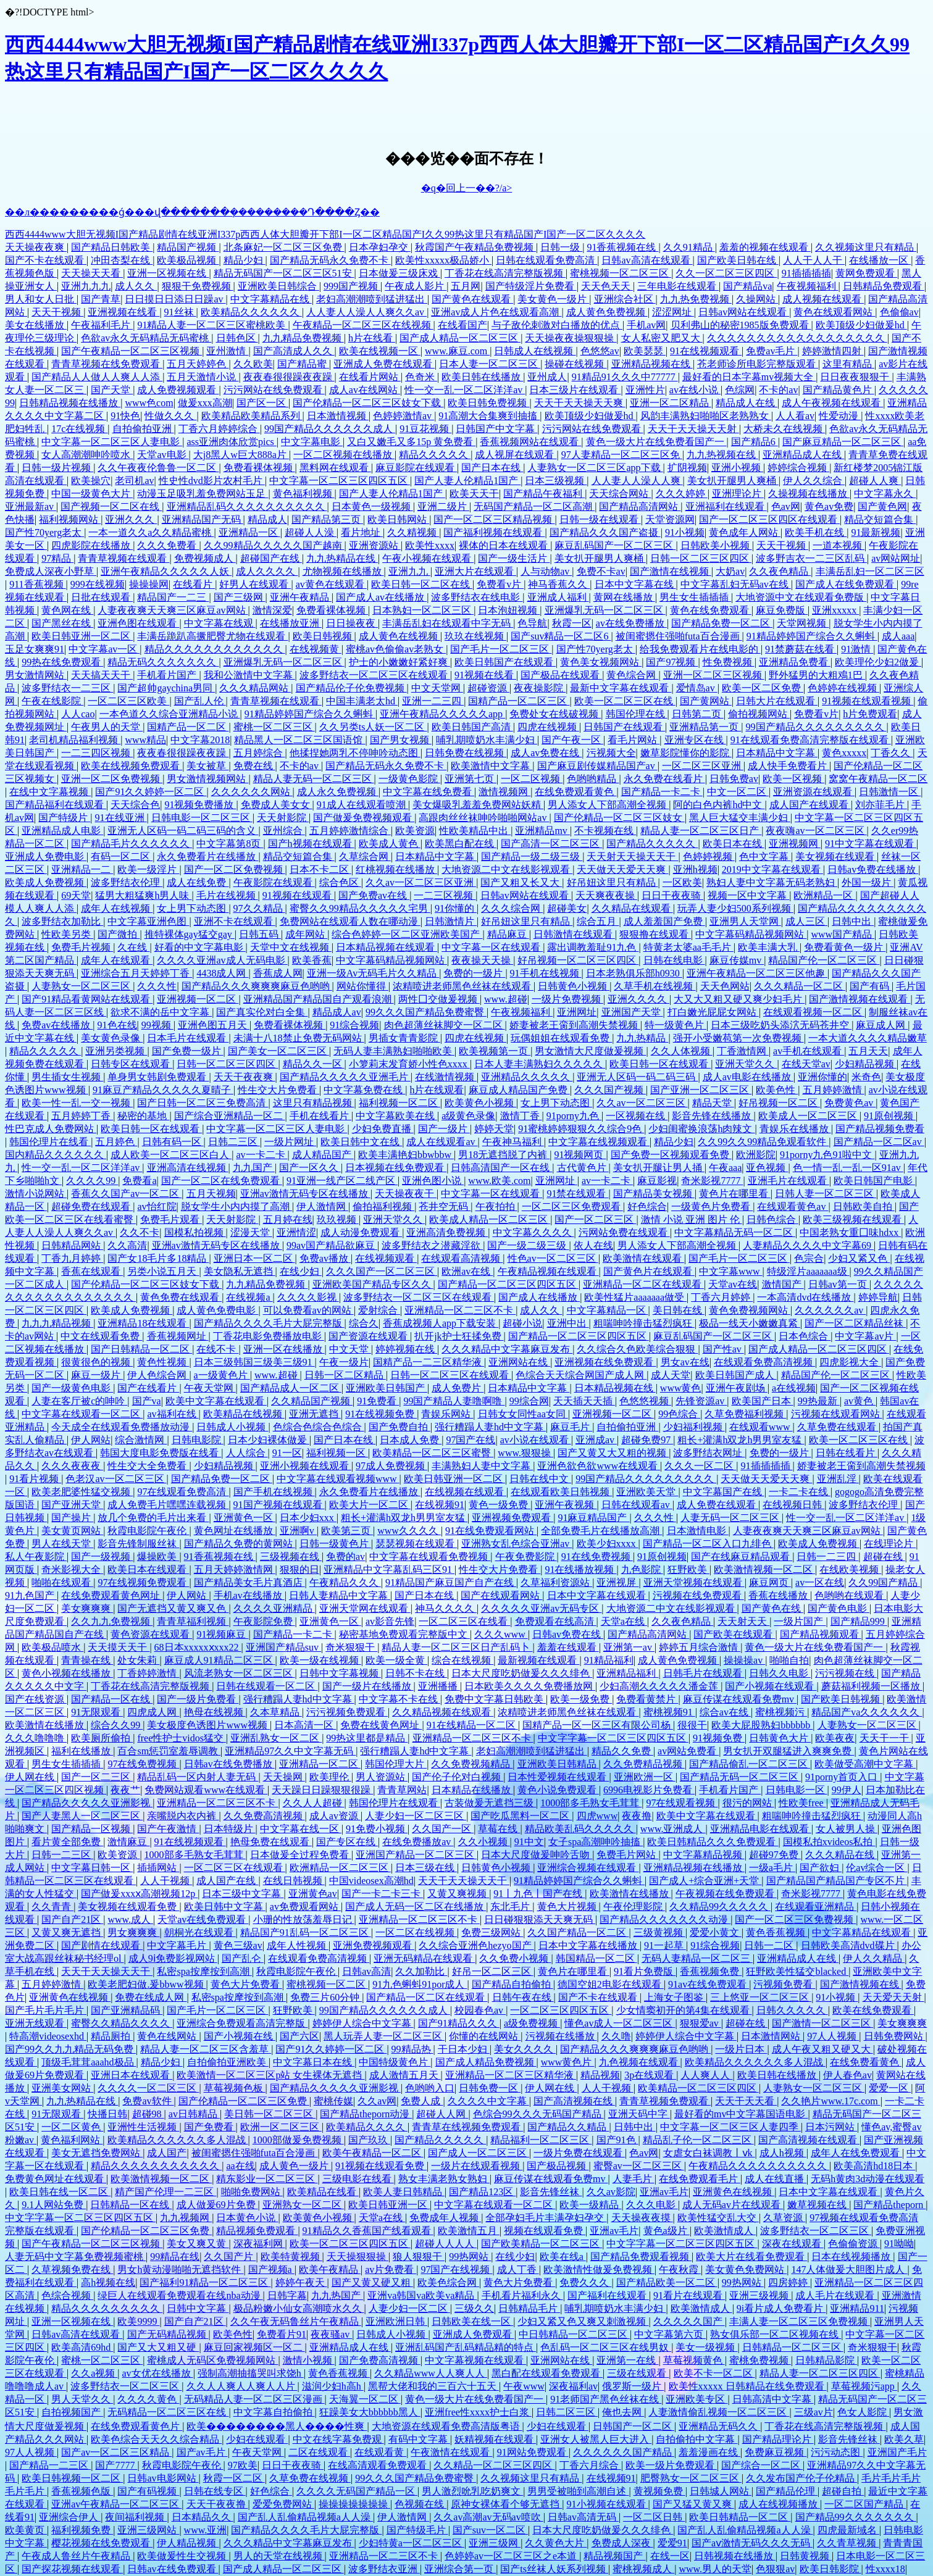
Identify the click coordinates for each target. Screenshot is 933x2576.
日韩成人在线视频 (534, 351)
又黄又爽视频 (458, 1893)
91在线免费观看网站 (491, 1530)
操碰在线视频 (575, 364)
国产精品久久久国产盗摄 (605, 532)
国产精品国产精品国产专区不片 (836, 1880)
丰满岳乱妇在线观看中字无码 (447, 623)
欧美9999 (138, 2321)
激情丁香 (521, 1116)
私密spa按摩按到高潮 (204, 1971)
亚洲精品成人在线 (803, 454)
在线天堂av (806, 1064)
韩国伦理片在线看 (50, 1141)
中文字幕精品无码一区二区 (734, 1232)
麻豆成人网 (882, 1025)
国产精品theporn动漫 (366, 2114)
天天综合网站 (620, 493)
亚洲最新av (30, 506)
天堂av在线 (732, 1284)
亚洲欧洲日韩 (396, 2321)
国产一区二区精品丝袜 (855, 1323)
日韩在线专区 (215, 2491)
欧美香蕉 (312, 960)
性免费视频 (729, 662)
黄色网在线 (67, 610)
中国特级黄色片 (394, 2062)
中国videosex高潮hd (371, 1880)
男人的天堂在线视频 (279, 2556)
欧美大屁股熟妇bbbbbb (762, 1725)
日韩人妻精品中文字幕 (339, 1595)
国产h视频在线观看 (311, 843)
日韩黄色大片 (780, 1738)
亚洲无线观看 (36, 2023)
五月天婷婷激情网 (234, 1569)
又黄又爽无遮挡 (67, 1932)
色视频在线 (420, 2504)
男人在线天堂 (62, 1543)
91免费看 (378, 1401)
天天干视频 (57, 312)
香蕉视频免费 (711, 1971)
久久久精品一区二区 (799, 986)
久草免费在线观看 (838, 1427)
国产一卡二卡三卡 (382, 1893)
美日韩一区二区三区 (270, 2114)
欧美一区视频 (793, 778)
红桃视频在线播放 (396, 869)
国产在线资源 (36, 1699)
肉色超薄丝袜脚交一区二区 (444, 1025)
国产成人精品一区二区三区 (460, 338)
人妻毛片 (634, 2179)
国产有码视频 (148, 2491)
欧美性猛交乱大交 (718, 2217)
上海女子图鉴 (675, 1997)
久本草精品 (276, 1712)
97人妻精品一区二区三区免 (621, 454)
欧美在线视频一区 (379, 351)
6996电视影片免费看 (649, 1790)
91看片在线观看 (689, 2295)
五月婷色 (116, 1141)
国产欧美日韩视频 (841, 1699)
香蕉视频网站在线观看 (530, 441)
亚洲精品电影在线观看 (760, 1829)
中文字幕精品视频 (704, 1854)
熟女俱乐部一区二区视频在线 (775, 2334)
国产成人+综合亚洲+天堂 (705, 1880)
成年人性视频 (297, 1945)
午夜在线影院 (52, 701)
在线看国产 (462, 325)
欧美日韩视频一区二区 (72, 2478)
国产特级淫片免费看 (531, 286)
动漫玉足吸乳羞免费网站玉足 (202, 493)
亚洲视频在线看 (123, 312)
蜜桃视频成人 (643, 2569)
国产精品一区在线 (112, 1699)
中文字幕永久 (885, 493)
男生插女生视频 (67, 1077)
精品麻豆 (508, 934)
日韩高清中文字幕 (773, 2399)
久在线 (133, 947)
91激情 (857, 649)
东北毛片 (511, 1906)
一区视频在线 (636, 1116)
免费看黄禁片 (647, 1699)
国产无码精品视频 (168, 2334)
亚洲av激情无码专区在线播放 (305, 1193)
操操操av (744, 1660)
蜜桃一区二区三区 (274, 727)
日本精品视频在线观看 (386, 947)
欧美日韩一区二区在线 (421, 584)
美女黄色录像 (112, 1038)
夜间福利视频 (136, 2517)
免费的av (345, 1556)
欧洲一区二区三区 (281, 2127)
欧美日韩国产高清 (472, 727)
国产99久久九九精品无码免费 (70, 2049)
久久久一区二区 (700, 1466)
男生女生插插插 (695, 597)
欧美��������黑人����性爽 (276, 2426)
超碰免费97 (647, 1440)
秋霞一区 (572, 623)
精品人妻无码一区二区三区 (313, 778)
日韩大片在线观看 (777, 701)
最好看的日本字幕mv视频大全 (749, 377)
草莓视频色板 (235, 2088)
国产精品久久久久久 (652, 843)
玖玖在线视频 (475, 636)
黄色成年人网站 (744, 532)
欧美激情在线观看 (643, 1258)
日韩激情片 (451, 921)
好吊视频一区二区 (779, 1103)
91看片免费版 (645, 1971)
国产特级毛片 (417, 2530)
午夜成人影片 (415, 286)
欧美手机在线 (816, 532)
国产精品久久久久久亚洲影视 (87, 1803)
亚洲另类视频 (116, 1051)
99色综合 (679, 1414)
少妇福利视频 (694, 1427)
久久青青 (52, 1906)
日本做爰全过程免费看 (300, 1854)
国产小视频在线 (239, 2036)
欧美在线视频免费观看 (131, 766)
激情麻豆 (128, 1841)
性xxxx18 (885, 2569)
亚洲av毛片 (664, 2191)
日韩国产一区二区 (633, 2426)
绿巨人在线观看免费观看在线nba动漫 (180, 2295)
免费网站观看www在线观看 (205, 1790)
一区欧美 (682, 882)
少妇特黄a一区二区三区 (411, 2543)
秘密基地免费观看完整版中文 (404, 1634)
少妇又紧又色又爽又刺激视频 (582, 2321)
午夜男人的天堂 (107, 727)
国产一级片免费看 (197, 1699)
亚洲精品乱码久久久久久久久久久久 (247, 506)
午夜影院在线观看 (274, 882)
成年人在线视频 (117, 908)
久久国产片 (230, 2256)
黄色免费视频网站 (749, 1310)
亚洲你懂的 (822, 1077)
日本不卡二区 (320, 869)
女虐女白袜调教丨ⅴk (709, 2153)
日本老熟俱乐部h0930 (634, 973)
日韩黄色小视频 (573, 986)
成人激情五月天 (405, 2075)
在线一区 (670, 2556)
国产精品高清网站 (639, 506)
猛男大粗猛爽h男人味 (143, 895)
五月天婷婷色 (197, 364)
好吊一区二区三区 (492, 1971)
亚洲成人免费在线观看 (384, 364)
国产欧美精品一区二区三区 (541, 2243)
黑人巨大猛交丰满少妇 (739, 817)
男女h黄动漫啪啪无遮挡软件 (180, 2269)
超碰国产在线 (271, 558)
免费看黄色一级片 (844, 947)
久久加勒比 (421, 1971)
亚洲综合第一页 (460, 2569)
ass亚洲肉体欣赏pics (231, 441)
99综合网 (529, 1401)
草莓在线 (499, 1829)
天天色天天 (607, 286)
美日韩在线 (679, 1310)
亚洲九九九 (86, 286)
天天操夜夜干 (406, 1193)
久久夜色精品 (780, 571)
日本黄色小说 (247, 2217)
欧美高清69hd (82, 2347)
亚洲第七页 (470, 778)
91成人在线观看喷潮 (362, 804)
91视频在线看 (485, 675)
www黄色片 (568, 2062)
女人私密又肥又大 (662, 338)
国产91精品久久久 (459, 2023)
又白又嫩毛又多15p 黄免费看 (411, 441)
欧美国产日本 (762, 1401)
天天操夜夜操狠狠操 (570, 338)
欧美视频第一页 (494, 1051)
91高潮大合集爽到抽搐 (489, 416)
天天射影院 (283, 817)
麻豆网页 (770, 1582)
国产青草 (100, 299)
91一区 (287, 1453)
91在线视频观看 (706, 351)
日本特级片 (230, 1829)
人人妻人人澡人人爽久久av (366, 312)
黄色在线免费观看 (710, 610)
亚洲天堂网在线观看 (365, 1608)
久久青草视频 (848, 2543)
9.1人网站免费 (54, 2204)
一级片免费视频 (567, 999)
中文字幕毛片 (178, 1945)
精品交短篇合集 (880, 519)
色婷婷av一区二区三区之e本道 (512, 2556)
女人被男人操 (846, 1829)
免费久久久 (585, 2282)
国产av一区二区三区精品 (116, 2452)
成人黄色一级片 (295, 2166)
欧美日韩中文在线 (361, 1141)
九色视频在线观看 (639, 2062)
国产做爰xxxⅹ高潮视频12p (139, 1893)
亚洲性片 (645, 390)
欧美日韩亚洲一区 (389, 2204)
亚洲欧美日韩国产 (386, 1388)
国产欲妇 (821, 1867)
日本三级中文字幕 (242, 1893)
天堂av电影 (162, 454)
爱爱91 (672, 2543)
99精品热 (412, 2049)
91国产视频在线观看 (279, 1504)
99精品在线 (174, 2256)
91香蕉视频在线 (622, 247)
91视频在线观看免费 (381, 2166)
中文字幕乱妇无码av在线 (735, 584)
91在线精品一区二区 (472, 1725)
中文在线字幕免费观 (338, 2439)
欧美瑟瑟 (645, 351)
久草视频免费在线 (72, 2269)
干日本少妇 (464, 2049)
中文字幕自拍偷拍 (274, 2412)
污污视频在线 (846, 1673)
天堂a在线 (624, 1621)
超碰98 (148, 2114)
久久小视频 (484, 1841)
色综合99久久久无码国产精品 (538, 2114)
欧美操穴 (91, 480)
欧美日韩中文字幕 (225, 1906)
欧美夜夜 (835, 1738)
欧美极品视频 (188, 260)
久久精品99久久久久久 (720, 1906)
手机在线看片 (320, 1116)
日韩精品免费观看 (883, 286)
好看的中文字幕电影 (200, 947)
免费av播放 (325, 1258)
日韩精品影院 (826, 2360)
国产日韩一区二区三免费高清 (202, 1103)
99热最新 (819, 1401)
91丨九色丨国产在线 (539, 1893)
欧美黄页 (26, 2530)
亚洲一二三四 (433, 701)
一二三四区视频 (97, 753)
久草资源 (784, 2217)
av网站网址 (895, 558)
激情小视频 (309, 2360)
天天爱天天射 (893, 1997)
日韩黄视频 (806, 2556)
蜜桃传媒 (333, 2101)
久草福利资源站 (556, 1582)
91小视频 (685, 532)
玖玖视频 (338, 1219)
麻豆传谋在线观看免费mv (740, 1699)
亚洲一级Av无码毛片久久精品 (373, 973)
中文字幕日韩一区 (92, 1867)
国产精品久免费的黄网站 (239, 1543)
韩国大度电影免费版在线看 (160, 1453)
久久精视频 (413, 532)
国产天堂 (112, 390)
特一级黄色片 (675, 1025)
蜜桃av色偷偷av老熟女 (396, 649)
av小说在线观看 (535, 1440)
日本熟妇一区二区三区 (423, 610)
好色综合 (647, 1206)
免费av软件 (148, 2101)
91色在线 (117, 1025)
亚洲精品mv (542, 830)
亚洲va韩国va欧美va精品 (422, 2295)
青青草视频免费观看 (665, 2101)
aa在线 (240, 2166)
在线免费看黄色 (866, 2062)
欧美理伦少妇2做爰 (878, 662)
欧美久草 (904, 2439)
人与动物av (546, 571)
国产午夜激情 (168, 1829)
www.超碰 (505, 999)
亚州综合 (284, 830)
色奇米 (421, 377)
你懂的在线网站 (485, 2036)
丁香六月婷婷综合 (219, 428)
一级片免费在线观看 (579, 2153)
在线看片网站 (370, 377)
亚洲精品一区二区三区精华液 (510, 2075)
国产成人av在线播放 (381, 597)
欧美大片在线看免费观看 (751, 2256)
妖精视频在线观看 (495, 2439)
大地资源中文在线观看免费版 (800, 597)
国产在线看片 (148, 1388)
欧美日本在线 (733, 843)
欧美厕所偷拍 (102, 1738)
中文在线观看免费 (101, 1336)
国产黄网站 (706, 701)
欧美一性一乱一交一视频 (77, 1103)
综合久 (364, 1323)
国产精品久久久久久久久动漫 (665, 1919)
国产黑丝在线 (62, 623)
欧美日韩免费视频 (488, 403)
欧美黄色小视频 (480, 1103)
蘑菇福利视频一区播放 (872, 1686)
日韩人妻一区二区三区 (825, 1193)
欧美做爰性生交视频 (182, 2556)
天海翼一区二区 (365, 2399)
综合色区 (340, 882)
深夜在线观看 (793, 2243)
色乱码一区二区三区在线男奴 (605, 2347)
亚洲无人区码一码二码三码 (637, 1077)
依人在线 (593, 1245)
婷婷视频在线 (406, 1349)
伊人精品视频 (188, 2543)
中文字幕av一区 (104, 649)
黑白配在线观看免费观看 (547, 2373)
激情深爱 (272, 610)
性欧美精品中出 (475, 830)
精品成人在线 (746, 403)
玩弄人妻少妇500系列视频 (735, 908)
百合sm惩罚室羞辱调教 (168, 1751)
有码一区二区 (122, 856)
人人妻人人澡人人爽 (637, 480)
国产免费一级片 (188, 1051)
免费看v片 (500, 584)
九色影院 (642, 1569)
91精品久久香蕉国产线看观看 (368, 2230)
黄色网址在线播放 (234, 1530)
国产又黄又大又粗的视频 (613, 1453)
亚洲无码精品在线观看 (424, 1958)
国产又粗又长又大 (521, 882)
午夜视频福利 (808, 286)
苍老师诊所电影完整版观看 (757, 364)
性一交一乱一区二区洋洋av (464, 390)
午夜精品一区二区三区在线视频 (363, 325)
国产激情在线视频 (670, 571)
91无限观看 (97, 1712)
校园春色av (480, 2010)
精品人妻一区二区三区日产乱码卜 (457, 1647)
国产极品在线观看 (561, 675)
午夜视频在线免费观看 (726, 1893)
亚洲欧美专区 (696, 2399)
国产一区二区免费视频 (234, 869)
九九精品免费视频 (303, 338)
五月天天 (868, 1051)
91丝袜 (180, 312)
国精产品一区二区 (187, 727)
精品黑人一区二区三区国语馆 (299, 740)
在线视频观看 (386, 1258)
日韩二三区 (234, 1141)
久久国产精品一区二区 (578, 1932)
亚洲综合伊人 (70, 2517)
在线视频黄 (315, 649)
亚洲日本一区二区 (254, 1258)
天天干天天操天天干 (463, 1880)
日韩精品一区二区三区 (792, 2347)
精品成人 (267, 519)
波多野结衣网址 (709, 1453)
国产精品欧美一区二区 (667, 2282)
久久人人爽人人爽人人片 (242, 2386)
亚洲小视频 (737, 467)
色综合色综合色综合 (318, 1427)
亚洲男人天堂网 (745, 921)
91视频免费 (719, 1738)
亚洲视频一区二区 (197, 999)
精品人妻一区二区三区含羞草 (205, 2049)
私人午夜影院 (36, 1556)
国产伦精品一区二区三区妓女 (619, 817)
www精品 (145, 740)
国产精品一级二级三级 (531, 856)
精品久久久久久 (435, 454)
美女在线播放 (36, 325)
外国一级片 (867, 882)
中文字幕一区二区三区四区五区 (339, 480)
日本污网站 (831, 2127)
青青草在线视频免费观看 (467, 2127)
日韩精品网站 (72, 1245)
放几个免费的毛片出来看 (153, 1517)
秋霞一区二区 (234, 2478)
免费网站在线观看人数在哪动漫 (350, 921)
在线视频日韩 (793, 1504)
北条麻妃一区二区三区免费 (284, 247)
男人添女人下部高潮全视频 (608, 804)
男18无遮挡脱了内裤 (504, 1154)
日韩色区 (237, 338)
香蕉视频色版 (82, 2491)
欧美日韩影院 (830, 2569)
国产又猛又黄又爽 (693, 2504)
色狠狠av (775, 2569)
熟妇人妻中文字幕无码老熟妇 (771, 882)
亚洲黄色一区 (244, 1517)
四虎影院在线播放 (92, 545)
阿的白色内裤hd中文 (718, 804)
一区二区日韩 (654, 2517)
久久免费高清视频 (264, 1816)
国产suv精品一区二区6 (561, 636)
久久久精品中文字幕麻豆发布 (506, 1349)
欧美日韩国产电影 (874, 1180)
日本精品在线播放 (472, 1790)
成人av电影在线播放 (748, 1077)
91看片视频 (35, 1478)
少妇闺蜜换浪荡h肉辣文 (701, 1128)
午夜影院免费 (264, 1621)
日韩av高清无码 (583, 2517)
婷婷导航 (878, 1297)
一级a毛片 (772, 1867)
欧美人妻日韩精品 (404, 2191)
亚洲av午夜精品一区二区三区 (116, 2504)
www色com (149, 403)
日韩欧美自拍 (864, 1206)
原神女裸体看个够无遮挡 (506, 2504)
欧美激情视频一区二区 (764, 1569)
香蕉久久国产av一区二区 (126, 1193)
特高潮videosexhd (47, 2036)
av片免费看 (390, 2269)
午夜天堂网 (210, 1388)
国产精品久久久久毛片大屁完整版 (269, 1323)
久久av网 (377, 2101)
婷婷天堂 (494, 1128)
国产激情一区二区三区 (822, 2023)
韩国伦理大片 (396, 1764)
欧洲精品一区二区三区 (340, 1867)
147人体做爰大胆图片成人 (849, 2269)
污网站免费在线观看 (624, 1232)
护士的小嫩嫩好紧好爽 (399, 662)
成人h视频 (782, 2153)
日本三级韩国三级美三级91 (254, 1362)
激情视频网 (504, 791)
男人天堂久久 (82, 2399)
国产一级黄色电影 (72, 1388)
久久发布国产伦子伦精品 (801, 2478)
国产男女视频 (401, 740)
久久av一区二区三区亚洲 (421, 882)
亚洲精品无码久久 (719, 2426)
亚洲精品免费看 (794, 662)
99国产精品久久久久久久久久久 (816, 727)
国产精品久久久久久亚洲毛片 (345, 1077)
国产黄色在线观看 (472, 299)
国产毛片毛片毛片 (45, 2010)
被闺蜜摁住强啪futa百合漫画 (679, 636)
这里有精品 (848, 364)
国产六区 (299, 2036)
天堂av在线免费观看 (202, 1919)
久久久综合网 (512, 908)
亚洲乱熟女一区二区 (276, 1738)
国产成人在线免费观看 (846, 584)
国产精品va (747, 286)
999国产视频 (352, 286)
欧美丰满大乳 (769, 947)
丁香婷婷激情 (148, 1673)
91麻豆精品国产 (593, 1517)
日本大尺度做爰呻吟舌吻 (536, 1854)
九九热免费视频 (696, 299)
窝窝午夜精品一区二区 (878, 778)
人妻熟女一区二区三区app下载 (595, 467)
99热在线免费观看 (62, 662)
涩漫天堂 (251, 1232)
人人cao (77, 714)
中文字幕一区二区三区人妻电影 (111, 441)
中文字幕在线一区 (300, 1829)
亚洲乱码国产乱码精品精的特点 (465, 2347)
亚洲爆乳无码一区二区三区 (605, 610)
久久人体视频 (682, 1051)
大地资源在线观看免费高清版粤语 (447, 2426)
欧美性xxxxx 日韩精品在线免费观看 (748, 2386)
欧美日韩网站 (398, 519)
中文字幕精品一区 (607, 1310)
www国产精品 (842, 934)
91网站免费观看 (533, 2452)
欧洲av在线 (467, 1271)
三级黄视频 (659, 1932)
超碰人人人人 (446, 2243)
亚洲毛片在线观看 (788, 1180)
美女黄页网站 (72, 1530)
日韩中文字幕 (197, 2308)
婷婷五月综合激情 (699, 1647)
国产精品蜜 (303, 364)
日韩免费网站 (895, 2036)
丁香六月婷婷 (722, 1297)
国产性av (723, 1349)
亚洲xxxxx (835, 610)
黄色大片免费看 (246, 1984)
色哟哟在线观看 (850, 1595)
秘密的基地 (143, 1116)
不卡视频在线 (605, 830)
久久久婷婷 (682, 493)
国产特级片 (64, 817)
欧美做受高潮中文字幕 (865, 1764)
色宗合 (809, 1258)
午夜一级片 (344, 1362)
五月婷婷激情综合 (350, 830)
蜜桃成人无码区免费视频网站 (212, 2360)
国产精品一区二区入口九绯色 (708, 1543)
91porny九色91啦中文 (827, 1154)
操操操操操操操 (354, 2504)
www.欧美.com (499, 1180)
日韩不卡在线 (416, 1673)
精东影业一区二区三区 (266, 2179)
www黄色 (680, 1388)
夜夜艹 (125, 1790)
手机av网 (646, 325)
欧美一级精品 (590, 2204)
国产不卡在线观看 (45, 260)
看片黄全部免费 (67, 1841)
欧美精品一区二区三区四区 (698, 2088)
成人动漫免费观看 (361, 1232)
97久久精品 (259, 908)
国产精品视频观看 (820, 1634)
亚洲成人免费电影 (45, 856)
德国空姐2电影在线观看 (611, 1984)
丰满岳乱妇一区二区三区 (870, 571)
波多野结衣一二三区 (67, 688)
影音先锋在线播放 (712, 1116)
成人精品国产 (323, 1154)
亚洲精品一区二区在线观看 (643, 1284)
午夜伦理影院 (634, 1906)
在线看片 (194, 584)
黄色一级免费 (499, 1504)
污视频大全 (611, 753)
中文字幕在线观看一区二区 (82, 1414)
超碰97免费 (775, 1854)
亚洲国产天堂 (632, 1012)
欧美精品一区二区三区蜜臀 (432, 1453)
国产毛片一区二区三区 (500, 649)
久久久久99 (92, 1180)
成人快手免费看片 (788, 766)
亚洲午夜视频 (565, 1504)
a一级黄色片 (222, 1375)
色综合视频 (67, 2295)
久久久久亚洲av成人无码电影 (222, 960)
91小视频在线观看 (607, 2504)
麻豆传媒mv (736, 960)
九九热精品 (642, 1038)
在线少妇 (301, 1271)
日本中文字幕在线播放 (589, 1945)
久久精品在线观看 (632, 908)
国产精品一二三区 (50, 2465)
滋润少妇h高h (333, 2386)
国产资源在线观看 (369, 1336)
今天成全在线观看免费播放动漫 (121, 1427)
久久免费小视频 (515, 1958)
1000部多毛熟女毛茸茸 (591, 1803)
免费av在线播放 (57, 1025)
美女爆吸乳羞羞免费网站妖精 (477, 804)
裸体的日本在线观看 (504, 545)
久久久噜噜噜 (36, 1738)
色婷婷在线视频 (843, 688)
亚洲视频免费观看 (512, 1517)
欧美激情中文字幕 (491, 766)
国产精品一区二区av (879, 1141)
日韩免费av (733, 778)
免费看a (139, 1180)
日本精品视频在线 (615, 1388)
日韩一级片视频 (57, 467)
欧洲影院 (756, 1154)
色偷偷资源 (854, 2243)
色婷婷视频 (709, 856)
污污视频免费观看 (347, 1712)
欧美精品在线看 (323, 2191)
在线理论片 (890, 1543)
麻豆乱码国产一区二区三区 (615, 545)
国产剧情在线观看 (102, 1945)
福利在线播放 (82, 1751)
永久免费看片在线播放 (207, 856)
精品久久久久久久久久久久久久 (214, 649)
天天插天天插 (584, 1401)
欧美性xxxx (429, 545)
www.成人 (130, 1919)
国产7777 (116, 2465)
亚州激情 (227, 351)
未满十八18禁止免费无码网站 (298, 1038)
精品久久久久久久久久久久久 (156, 2166)
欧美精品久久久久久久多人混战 (755, 2062)
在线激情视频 (446, 1077)
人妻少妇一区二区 (409, 2308)
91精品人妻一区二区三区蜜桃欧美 (212, 325)
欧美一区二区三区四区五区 (350, 2243)
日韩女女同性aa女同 (523, 1414)
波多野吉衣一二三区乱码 (811, 558)
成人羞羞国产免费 (664, 921)
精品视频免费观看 (257, 2230)
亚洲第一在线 (627, 2360)
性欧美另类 (67, 934)
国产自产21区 (72, 1919)
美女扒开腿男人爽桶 (733, 480)
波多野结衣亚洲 (384, 2569)
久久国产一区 (443, 1829)
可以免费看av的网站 (308, 1310)
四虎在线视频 (548, 727)
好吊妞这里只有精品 (612, 882)
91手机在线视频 (546, 973)
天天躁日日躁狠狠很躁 (322, 1790)
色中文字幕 (765, 856)
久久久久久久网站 (252, 791)
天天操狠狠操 (357, 2256)
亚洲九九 (409, 571)
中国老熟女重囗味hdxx (850, 1232)
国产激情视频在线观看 (859, 999)
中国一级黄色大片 (92, 493)
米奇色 (866, 1077)
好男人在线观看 (255, 584)
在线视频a (249, 1297)
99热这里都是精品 (367, 1738)
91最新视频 (875, 532)
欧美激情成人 (725, 2230)
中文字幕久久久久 (533, 1232)
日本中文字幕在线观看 (597, 1595)
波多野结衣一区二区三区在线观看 (374, 675)
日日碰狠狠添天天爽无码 (539, 1919)
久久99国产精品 (884, 1582)
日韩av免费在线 (567, 1634)
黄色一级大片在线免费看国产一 (656, 441)
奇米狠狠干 (351, 1647)
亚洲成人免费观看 (473, 2334)
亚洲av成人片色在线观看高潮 (496, 312)
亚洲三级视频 (760, 2295)
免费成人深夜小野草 (50, 571)
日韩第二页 (698, 714)
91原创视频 (890, 1116)
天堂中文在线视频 (291, 947)
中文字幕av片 (865, 1336)
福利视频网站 (70, 519)
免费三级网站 (492, 1932)
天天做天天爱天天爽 (622, 869)
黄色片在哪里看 (735, 1193)
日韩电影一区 (796, 1790)
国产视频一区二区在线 (111, 506)
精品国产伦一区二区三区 (823, 960)
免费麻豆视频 (775, 2452)
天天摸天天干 (118, 1647)
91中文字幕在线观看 (870, 843)
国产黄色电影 (838, 1608)
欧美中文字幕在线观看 (216, 1401)
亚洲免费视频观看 (373, 1945)
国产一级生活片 (514, 558)
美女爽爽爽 (87, 1608)
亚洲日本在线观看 (131, 2075)
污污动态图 (837, 2452)
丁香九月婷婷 (72, 1258)
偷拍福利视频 (383, 1206)
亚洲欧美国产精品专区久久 (372, 1284)
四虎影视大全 (850, 1362)
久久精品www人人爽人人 (430, 2373)
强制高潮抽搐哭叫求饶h (251, 2373)
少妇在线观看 (557, 2426)
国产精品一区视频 (92, 1829)
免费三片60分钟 (326, 1997)
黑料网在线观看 (335, 467)
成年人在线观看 (117, 960)
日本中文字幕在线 (635, 584)
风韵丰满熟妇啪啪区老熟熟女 (705, 416)
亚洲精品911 (857, 2308)
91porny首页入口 (842, 1777)
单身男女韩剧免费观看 (158, 1077)
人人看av (795, 416)
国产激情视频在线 (861, 1984)
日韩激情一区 (890, 791)
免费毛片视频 (82, 947)
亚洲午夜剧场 (737, 1388)
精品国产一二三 (173, 597)
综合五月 (598, 921)
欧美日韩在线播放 (482, 377)
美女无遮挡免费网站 (97, 2153)
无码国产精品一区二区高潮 (534, 506)
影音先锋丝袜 (551, 2191)
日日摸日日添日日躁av (175, 299)
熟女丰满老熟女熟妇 (444, 2179)
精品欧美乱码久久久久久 (580, 1829)
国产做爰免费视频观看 (363, 817)
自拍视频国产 (72, 2412)
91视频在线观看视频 (867, 701)
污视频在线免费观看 (698, 1595)
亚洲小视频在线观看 (305, 1466)
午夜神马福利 (513, 1141)
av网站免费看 (688, 1751)
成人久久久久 (267, 571)
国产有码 (871, 986)
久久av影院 (611, 2191)
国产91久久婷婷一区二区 (150, 791)
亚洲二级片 (443, 506)
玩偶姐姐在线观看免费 (561, 1038)
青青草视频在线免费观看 (106, 364)
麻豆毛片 (571, 1427)
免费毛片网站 (627, 1854)
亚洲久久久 (131, 519)
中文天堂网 (437, 688)
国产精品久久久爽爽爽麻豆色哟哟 (257, 986)
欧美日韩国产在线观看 (505, 662)
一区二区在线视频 (416, 1932)
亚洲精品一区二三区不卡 (460, 1310)
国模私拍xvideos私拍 (829, 1841)
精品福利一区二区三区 (541, 2140)
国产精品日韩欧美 (112, 247)
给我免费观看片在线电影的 (700, 649)
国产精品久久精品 (568, 2127)
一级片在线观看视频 (476, 2166)
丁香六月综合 (590, 2465)
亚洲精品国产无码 (202, 519)
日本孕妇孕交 (380, 247)
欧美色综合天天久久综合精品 (156, 2439)
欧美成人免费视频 (45, 882)
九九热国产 (337, 2295)
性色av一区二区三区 (553, 1258)
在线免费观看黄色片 (136, 2426)
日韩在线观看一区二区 (266, 1686)
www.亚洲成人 (673, 1829)
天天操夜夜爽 (36, 247)
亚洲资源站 (375, 545)
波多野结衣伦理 (126, 882)
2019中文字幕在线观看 (772, 869)
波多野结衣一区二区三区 (815, 2230)
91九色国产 (31, 1595)
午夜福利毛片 (102, 325)
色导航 (532, 623)
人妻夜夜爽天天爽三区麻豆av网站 (173, 610)
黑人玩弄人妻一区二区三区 (384, 2036)
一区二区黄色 (72, 2127)
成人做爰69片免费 (217, 2204)
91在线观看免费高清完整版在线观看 (810, 740)
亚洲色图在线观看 (138, 623)
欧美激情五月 (469, 2230)
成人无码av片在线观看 (732, 2204)
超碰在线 (884, 1556)
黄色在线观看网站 (834, 312)
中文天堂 (350, 1349)
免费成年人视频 (445, 2217)
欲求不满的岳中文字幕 (161, 1012)
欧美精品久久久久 (367, 2127)
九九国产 (254, 1167)
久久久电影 (652, 2204)
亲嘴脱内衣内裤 (183, 1816)
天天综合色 (135, 804)
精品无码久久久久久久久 (163, 662)
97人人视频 (833, 2036)
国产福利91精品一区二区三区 (205, 2282)
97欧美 (242, 2465)
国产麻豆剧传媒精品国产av (597, 766)
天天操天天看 (92, 273)
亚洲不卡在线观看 (234, 921)
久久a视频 (94, 2373)
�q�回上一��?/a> (467, 188)
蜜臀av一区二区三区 (638, 2166)
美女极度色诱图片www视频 (208, 1725)
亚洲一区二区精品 (670, 403)
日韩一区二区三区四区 (700, 558)
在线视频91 (439, 1504)
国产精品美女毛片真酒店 (249, 1582)
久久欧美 (253, 364)
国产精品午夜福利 (544, 493)
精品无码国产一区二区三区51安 (284, 273)
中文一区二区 (738, 791)
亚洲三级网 (495, 2543)
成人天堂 (670, 1375)
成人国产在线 (227, 1880)
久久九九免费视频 (112, 1621)
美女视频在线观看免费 (128, 1906)
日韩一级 (561, 247)
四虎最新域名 (848, 2530)
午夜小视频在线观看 (428, 558)
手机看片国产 (168, 675)
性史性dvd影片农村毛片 (212, 480)
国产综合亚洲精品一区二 (229, 1116)
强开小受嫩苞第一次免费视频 (738, 1038)
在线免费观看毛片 (699, 2179)
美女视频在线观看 (836, 856)
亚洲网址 (576, 1012)
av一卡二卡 (261, 1154)
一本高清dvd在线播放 (805, 1297)
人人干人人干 (814, 260)
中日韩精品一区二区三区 (574, 2334)
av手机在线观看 (808, 1051)
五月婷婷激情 (833, 1090)
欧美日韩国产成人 (736, 1375)
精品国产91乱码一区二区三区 (305, 1932)
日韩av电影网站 (162, 2478)
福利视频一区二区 (399, 1103)
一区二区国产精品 (865, 2504)
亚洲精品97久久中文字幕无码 (290, 1751)
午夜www (524, 2386)
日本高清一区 (305, 1725)
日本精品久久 (202, 2517)
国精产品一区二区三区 (518, 701)
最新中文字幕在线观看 (620, 688)
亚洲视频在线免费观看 (605, 1362)
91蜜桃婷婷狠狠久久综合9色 (581, 1128)
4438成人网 (222, 973)
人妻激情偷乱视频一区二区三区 (718, 2412)
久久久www (501, 1634)
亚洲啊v (298, 1530)
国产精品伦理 (787, 2491)
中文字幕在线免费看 (428, 791)
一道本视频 (838, 545)
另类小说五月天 (163, 1271)
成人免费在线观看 (717, 1504)
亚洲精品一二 (82, 869)
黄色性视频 (163, 1362)
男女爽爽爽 (133, 1932)
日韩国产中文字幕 (496, 428)
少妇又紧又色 (859, 1258)
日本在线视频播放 (852, 2256)
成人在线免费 (197, 882)
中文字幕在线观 (220, 623)
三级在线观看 (638, 2373)
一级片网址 (290, 1141)
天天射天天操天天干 (632, 856)
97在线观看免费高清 (182, 1491)
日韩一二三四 (827, 1556)
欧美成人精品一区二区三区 (489, 1219)
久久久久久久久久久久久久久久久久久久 (797, 338)
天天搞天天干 (102, 675)
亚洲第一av (629, 1647)
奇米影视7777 (712, 1180)
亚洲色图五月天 (213, 1025)
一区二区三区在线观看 (234, 1867)
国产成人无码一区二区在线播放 (415, 1906)
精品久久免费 (622, 1751)
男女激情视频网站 (207, 778)
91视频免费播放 (200, 804)
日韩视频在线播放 (735, 2556)
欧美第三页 (347, 1530)
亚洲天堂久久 (746, 1064)
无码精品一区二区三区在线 (167, 2412)
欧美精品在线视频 (244, 1414)
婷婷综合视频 (798, 467)
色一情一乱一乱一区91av (848, 1167)
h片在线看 (371, 338)
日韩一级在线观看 (600, 519)
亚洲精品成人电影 (62, 830)
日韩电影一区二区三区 (202, 817)
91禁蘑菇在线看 (801, 649)
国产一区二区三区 (595, 1219)
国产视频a (271, 2269)
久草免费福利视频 (745, 1414)
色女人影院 (863, 2412)
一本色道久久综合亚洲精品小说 (169, 714)
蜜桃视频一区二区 (327, 1984)
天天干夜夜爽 (244, 1077)
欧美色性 (777, 1090)
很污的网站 (748, 1803)
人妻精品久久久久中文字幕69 (808, 1245)
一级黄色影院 (409, 778)
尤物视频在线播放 (343, 571)
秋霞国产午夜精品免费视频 (475, 247)
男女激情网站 (36, 675)
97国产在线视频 (456, 2269)
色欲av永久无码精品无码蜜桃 (146, 338)
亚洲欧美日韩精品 (558, 1764)
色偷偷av (899, 312)
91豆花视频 (425, 428)
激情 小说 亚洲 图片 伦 (691, 1219)
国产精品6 (754, 441)
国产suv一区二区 (490, 2530)
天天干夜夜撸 (217, 2504)
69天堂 (76, 895)
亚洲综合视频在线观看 (587, 1867)
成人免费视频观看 (178, 390)
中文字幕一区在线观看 (492, 947)
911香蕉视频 (37, 584)
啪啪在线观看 (62, 1582)
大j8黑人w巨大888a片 (241, 454)
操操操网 (149, 584)
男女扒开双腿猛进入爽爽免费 (788, 1751)
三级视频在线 (291, 1556)
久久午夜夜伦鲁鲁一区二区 (158, 467)
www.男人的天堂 (715, 2569)
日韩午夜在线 (523, 1997)
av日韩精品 (194, 2114)
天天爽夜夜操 (606, 895)
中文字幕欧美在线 (396, 1116)
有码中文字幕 (419, 2439)
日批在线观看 (102, 597)
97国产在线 (470, 1440)
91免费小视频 (377, 1829)
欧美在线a (563, 2256)
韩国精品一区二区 (596, 1958)
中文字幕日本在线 (313, 2062)
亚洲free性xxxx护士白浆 (478, 2412)
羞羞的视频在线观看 (765, 247)
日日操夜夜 (352, 623)
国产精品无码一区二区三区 (740, 1777)
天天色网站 (725, 986)
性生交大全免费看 (148, 1466)
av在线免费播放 (631, 623)
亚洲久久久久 (638, 999)
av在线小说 (695, 390)
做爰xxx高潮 (205, 403)
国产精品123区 (482, 2191)
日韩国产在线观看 (624, 727)
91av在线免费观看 (708, 1984)
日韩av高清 (366, 1971)
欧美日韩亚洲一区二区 (82, 636)
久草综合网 (365, 856)
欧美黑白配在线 (460, 843)
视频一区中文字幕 (748, 895)
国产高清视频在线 (574, 2101)
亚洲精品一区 (249, 532)
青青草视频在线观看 (123, 558)
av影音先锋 (390, 1621)
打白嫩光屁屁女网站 (713, 1012)
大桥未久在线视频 (784, 428)
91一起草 (665, 1945)
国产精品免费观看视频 (641, 2256)
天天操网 (284, 1777)
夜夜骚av (331, 2334)
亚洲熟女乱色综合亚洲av (516, 1543)
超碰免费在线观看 (92, 1206)
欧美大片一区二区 (370, 1504)
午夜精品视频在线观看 (548, 1271)
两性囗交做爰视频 (439, 999)
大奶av (730, 571)
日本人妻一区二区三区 (489, 364)
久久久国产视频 (610, 1090)
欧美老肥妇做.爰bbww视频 (147, 1984)
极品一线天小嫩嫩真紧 (749, 1323)
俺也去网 (623, 2412)
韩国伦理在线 (636, 714)
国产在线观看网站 (501, 1595)
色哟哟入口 (429, 2088)
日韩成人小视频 (232, 1427)
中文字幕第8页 (229, 843)
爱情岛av (697, 688)
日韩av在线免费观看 (172, 2569)
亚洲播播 (439, 1686)
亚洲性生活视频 (143, 2127)
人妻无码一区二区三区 (731, 1517)
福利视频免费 (82, 2530)
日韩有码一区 (173, 1141)
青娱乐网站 (447, 1414)
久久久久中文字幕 (488, 2101)
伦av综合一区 (876, 1867)
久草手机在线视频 (654, 986)
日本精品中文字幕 (777, 753)
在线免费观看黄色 (575, 791)
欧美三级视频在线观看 (853, 1219)
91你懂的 (456, 908)
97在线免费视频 (143, 1764)
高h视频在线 (108, 2282)
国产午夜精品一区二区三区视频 (131, 351)
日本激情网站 (772, 2036)
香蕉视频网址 (178, 1336)
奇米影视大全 (72, 1569)
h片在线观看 (436, 1090)
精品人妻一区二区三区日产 (700, 830)
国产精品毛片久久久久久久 (131, 843)
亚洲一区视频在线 (168, 273)
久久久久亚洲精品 (274, 1608)
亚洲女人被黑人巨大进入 (595, 2439)
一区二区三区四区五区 (560, 2010)
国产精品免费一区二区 (721, 623)
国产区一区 (262, 403)
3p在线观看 (650, 2075)
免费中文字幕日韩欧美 (495, 1699)
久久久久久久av (830, 1310)
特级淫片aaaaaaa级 (808, 1271)
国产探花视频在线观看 (72, 2569)
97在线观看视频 (682, 1803)
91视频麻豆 (222, 1634)
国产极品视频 (557, 2166)
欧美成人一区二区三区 (809, 1116)
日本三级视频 (556, 480)
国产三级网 (240, 597)
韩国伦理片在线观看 (394, 1803)
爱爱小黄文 (716, 1932)
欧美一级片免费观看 (671, 2465)
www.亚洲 (205, 2530)
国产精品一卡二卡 (662, 791)
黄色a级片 (666, 2230)
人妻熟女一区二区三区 (82, 986)
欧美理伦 (330, 1777)
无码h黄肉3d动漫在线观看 (867, 2179)
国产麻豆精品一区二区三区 (842, 441)
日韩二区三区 (567, 2412)
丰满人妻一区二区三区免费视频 (799, 2321)
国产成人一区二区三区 (478, 2153)
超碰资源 (488, 688)
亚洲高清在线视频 (187, 1167)
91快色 (125, 416)
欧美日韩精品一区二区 (739, 2517)
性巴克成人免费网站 (50, 1128)
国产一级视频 (102, 1556)
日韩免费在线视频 (465, 753)
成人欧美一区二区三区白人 (171, 1154)
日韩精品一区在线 (131, 2204)
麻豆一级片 (97, 1375)
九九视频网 (186, 2217)
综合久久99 (117, 1725)
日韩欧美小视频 (716, 545)
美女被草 (207, 766)
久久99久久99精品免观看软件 (763, 1141)
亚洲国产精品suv (283, 1647)
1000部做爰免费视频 (298, 2140)
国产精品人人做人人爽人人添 (96, 377)
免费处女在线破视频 (555, 714)
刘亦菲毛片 (881, 804)
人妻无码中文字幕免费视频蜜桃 (75, 2256)
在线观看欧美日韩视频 (561, 1491)
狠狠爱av (700, 2023)
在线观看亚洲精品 (815, 1906)
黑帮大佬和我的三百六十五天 (433, 2386)
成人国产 (166, 2153)
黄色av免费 (829, 506)
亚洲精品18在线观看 (143, 1323)
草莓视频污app (864, 2386)
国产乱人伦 (200, 701)
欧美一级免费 (581, 1699)
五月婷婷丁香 (82, 1116)
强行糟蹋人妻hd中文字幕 (490, 1427)
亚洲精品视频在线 (652, 364)
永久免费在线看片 (664, 778)
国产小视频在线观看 (770, 1686)
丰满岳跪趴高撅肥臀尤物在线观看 (212, 636)
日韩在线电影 (674, 960)
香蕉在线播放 (779, 1595)
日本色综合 (804, 1336)
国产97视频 (672, 662)
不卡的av (778, 390)
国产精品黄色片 (838, 390)
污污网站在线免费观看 (274, 390)
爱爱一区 (890, 2088)
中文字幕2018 (200, 740)
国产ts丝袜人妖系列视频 (554, 2569)
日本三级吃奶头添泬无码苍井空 (781, 1025)
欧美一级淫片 (148, 869)
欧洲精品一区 (824, 895)
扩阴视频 (687, 467)
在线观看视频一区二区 (813, 1012)
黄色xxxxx (844, 753)
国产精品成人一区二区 (290, 1388)
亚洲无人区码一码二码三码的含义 (182, 830)
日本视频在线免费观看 (395, 1167)
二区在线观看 (319, 2452)
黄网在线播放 (624, 597)
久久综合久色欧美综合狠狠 (637, 1349)
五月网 (465, 286)
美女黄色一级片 (553, 299)
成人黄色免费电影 (217, 1310)
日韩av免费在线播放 (872, 869)
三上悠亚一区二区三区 (760, 1997)
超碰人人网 (442, 2114)
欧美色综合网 (448, 2282)
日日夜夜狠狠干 (856, 377)
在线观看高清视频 (462, 1258)
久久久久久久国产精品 (623, 2452)
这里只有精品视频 (313, 1103)
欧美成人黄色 (389, 843)
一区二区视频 (532, 778)
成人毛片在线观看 (836, 2295)
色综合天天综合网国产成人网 (581, 1375)
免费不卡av (601, 571)
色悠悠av (599, 351)
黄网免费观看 (866, 273)
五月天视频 (211, 1193)
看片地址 (362, 532)
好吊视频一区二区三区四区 (577, 960)
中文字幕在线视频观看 (599, 1141)
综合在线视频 (462, 1660)
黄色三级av (238, 1945)
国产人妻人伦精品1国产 (467, 480)
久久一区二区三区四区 (726, 273)
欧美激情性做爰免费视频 (599, 2269)
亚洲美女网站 (62, 2088)
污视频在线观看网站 (836, 1414)
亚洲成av (596, 1440)
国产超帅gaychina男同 (166, 688)
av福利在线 (172, 1414)
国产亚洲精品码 (126, 2010)
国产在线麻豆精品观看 (741, 1556)
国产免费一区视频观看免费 (671, 1154)
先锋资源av (701, 1401)
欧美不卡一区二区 (714, 2373)
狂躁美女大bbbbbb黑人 (369, 2412)
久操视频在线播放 (809, 493)
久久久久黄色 (148, 2399)
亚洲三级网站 (148, 2530)
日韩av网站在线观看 (743, 312)
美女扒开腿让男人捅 (659, 1167)
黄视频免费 (659, 2491)
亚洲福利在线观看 (726, 506)
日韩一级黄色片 (335, 1543)
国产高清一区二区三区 (551, 843)
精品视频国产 (614, 2556)
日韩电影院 (198, 1440)
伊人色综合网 (158, 1375)
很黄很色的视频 (97, 1362)
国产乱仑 (243, 1958)
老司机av (134, 480)
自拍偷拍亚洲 (143, 428)
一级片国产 (800, 1621)
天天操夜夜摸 (642, 2217)
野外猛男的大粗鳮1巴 (817, 675)
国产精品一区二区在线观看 (426, 1997)
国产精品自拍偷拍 (512, 1984)
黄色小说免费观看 (558, 1790)
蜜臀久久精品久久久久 (121, 2023)
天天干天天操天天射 (693, 428)
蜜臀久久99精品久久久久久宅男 (360, 908)
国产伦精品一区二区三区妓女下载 (368, 403)
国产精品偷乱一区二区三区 (749, 1764)
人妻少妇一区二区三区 (415, 1816)
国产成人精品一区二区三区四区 (818, 1349)
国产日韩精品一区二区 (141, 1349)
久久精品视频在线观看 (442, 1712)
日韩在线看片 (846, 1453)
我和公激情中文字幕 (249, 675)
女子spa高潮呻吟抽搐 (595, 1841)
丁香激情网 (743, 1051)
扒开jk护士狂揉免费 (458, 1336)
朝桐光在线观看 (200, 1932)
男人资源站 (382, 1777)
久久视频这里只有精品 (865, 247)
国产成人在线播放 (539, 1297)
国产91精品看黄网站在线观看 (87, 999)
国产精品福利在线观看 (55, 804)
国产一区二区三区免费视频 (795, 1919)
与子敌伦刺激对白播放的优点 (557, 325)
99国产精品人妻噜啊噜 (453, 1401)
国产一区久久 (310, 1167)
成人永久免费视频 (338, 791)
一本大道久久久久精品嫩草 (867, 1038)
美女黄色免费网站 (746, 2269)
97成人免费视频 (391, 1466)
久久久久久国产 (689, 2321)
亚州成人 (547, 377)
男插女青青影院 (404, 1038)
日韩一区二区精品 (345, 1375)
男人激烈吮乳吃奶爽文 (472, 2491)
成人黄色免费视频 (607, 312)
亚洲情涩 (296, 1232)
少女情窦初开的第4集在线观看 (684, 2010)
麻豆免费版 (782, 610)
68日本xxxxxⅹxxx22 (197, 1647)
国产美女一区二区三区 (278, 1051)
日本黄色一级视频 (372, 506)
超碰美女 (567, 908)
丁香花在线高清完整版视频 (505, 273)
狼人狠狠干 (419, 2256)
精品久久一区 (314, 1064)
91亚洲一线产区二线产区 (342, 1180)
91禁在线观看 (577, 1193)
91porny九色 (573, 1116)
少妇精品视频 (866, 1064)
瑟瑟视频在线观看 (416, 1543)
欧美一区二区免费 (762, 688)
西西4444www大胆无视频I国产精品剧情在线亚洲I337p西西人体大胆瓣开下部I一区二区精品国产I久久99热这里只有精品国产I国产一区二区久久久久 (325, 234)
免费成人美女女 (276, 804)
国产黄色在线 (772, 1608)
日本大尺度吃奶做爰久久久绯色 (521, 1673)
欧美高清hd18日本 (874, 2166)
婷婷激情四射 (833, 351)
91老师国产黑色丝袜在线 (605, 2399)
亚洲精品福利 (627, 1673)
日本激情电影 (698, 1530)
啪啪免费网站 (252, 2191)
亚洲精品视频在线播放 (694, 1867)
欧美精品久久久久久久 (251, 312)
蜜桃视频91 (669, 1712)
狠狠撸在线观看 (655, 934)
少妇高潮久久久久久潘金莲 (660, 1686)
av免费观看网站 (305, 1906)
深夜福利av (573, 2386)
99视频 (157, 1025)
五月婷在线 (287, 1219)
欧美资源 (415, 830)
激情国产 (783, 1284)
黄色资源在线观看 (151, 1634)
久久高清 (127, 1245)
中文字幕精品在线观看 (862, 1932)
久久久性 (157, 986)
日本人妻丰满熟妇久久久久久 (539, 1064)
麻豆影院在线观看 (416, 467)
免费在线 (254, 766)
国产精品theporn (889, 2204)
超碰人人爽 (875, 480)
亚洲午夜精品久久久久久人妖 (166, 571)
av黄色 (860, 1401)
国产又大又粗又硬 (158, 2347)
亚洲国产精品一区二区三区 (416, 1854)
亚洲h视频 (695, 869)
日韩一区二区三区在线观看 (450, 1375)
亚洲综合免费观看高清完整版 (242, 2023)
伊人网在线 (31, 1777)
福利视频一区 (337, 1453)
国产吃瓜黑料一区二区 (521, 1816)
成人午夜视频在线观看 (832, 403)
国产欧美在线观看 (734, 1634)
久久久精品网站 (255, 688)
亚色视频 (767, 1167)
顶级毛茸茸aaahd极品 (88, 2062)
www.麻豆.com (457, 351)
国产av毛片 (202, 2452)
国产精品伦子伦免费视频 (351, 688)
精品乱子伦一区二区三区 (698, 2140)
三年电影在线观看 (678, 286)
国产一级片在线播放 (368, 1686)
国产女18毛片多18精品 (158, 1258)
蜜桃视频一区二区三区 (620, 273)
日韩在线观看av (636, 1504)
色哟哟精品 (593, 778)
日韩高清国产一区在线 (501, 1167)
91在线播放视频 (580, 1569)
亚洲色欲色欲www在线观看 (598, 1466)
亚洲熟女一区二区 (303, 2204)
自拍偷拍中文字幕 (696, 2439)
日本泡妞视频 (509, 610)
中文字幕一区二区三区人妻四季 (730, 2127)
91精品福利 (609, 1660)
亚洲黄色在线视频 (70, 1997)
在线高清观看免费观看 (378, 2465)
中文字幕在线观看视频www (338, 1478)
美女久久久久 (525, 2049)
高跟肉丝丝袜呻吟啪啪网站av (484, 817)
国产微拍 (119, 934)
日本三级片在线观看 (575, 390)
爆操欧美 (158, 1556)
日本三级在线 (426, 1867)
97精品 (57, 558)
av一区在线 (819, 1582)
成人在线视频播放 (779, 2504)
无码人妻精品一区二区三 (697, 1958)
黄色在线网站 (168, 2036)
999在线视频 (97, 584)
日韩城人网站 (720, 2491)
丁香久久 (892, 753)
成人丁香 (518, 2269)
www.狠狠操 (525, 1453)
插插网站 (158, 1867)
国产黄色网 (882, 506)
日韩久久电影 (780, 1673)
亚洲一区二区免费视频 (111, 778)
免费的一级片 (474, 973)
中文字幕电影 (312, 441)
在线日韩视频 (294, 1880)
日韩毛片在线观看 (704, 1673)
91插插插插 (806, 273)
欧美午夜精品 (330, 2269)
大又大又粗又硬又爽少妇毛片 (739, 999)
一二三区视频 (444, 895)
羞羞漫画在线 (709, 2452)
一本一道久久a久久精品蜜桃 (151, 532)
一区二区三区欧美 (128, 701)
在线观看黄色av (792, 1206)
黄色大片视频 (568, 1906)
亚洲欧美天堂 (647, 1491)
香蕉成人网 (278, 973)
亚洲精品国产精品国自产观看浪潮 (318, 999)
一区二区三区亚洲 (702, 766)
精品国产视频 (188, 247)
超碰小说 (522, 1323)
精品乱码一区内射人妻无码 (197, 1777)
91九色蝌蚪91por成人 (419, 1984)
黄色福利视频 (304, 493)
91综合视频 (354, 1025)
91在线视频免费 (381, 1414)
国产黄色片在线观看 (649, 1271)
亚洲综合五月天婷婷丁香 (136, 973)
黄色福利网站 (72, 2140)
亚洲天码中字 (639, 2114)
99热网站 (470, 2256)
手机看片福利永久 (522, 2295)
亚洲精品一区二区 (320, 1764)
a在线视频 (794, 1388)
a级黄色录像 (468, 1116)
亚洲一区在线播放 (284, 1349)
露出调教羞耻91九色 (592, 947)
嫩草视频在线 (818, 2204)
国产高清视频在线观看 (809, 2140)
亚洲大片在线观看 (475, 571)
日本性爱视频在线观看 (558, 1777)
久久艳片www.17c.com (830, 2101)
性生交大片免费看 (278, 1090)
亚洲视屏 (617, 1582)
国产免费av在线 (373, 895)
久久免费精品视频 (644, 1764)
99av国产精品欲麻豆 (332, 1245)
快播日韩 (107, 2114)
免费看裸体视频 (259, 467)
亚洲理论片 (738, 493)
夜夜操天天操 (482, 960)
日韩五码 (260, 934)
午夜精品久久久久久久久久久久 (758, 2166)
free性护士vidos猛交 (181, 1738)
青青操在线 (87, 1660)
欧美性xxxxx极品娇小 (443, 260)
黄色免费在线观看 (181, 1297)
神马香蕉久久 (559, 584)
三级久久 (474, 2308)
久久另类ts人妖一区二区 (373, 727)
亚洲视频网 (795, 843)
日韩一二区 (770, 1945)
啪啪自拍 (789, 1660)
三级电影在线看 (358, 2179)
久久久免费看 (168, 545)
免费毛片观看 (171, 1219)
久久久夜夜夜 (72, 1466)
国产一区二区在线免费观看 (221, 1180)
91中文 (529, 1841)
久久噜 (616, 2036)
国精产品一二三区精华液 (428, 1362)
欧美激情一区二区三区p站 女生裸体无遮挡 (270, 2075)
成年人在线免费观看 (856, 2153)
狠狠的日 (299, 1569)
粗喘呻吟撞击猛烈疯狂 (644, 1323)
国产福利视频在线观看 (494, 532)
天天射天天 (743, 1621)
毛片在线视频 (227, 895)
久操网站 (757, 299)
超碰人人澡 (311, 532)
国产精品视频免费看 (879, 1128)
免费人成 (422, 2101)
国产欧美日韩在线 (738, 260)
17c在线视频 (79, 428)
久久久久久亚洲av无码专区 (541, 1608)
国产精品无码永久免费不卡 (330, 260)
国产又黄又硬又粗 (372, 2282)
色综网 (740, 390)
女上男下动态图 (192, 908)
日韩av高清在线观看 (646, 260)
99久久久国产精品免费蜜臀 (426, 1012)
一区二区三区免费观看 (572, 1206)
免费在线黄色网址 (381, 1725)
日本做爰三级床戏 (399, 273)
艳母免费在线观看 (271, 1841)
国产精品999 (858, 1621)
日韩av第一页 (838, 1284)
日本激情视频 (338, 416)
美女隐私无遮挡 (239, 1271)
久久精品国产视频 (312, 1401)
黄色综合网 (632, 675)
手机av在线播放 (249, 1595)
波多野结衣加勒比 (62, 921)
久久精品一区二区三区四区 (493, 2465)
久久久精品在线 (841, 1854)
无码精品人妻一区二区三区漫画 (254, 2399)
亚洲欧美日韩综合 (278, 286)
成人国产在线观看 (810, 804)
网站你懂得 (362, 986)
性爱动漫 (840, 416)
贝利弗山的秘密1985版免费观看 (741, 325)
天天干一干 (885, 1738)
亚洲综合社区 (625, 299)
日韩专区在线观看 (131, 1064)
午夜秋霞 (680, 2269)
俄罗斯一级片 (633, 2386)
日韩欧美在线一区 (472, 2321)
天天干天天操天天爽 (579, 403)
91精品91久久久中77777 (625, 377)
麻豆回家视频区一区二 (254, 2347)
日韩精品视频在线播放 (69, 403)
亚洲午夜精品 (301, 597)
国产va (146, 1401)
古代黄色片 (583, 1167)
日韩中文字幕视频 (340, 1673)
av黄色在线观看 (331, 584)
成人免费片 (457, 1388)
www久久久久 (409, 1530)
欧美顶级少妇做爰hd (861, 325)
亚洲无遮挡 (315, 1414)
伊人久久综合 (814, 480)
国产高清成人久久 (294, 351)
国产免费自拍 (399, 1427)
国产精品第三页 (327, 519)
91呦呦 (899, 2243)
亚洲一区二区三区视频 (713, 675)
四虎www (597, 1816)
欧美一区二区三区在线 (625, 701)
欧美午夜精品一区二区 (373, 2153)
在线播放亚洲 (291, 623)
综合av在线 (725, 1712)
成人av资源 (335, 1816)
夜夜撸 (636, 1816)
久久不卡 (139, 1232)
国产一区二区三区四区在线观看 (769, 519)
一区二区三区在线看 (464, 1621)
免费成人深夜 (622, 2543)
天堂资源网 (670, 519)
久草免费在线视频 (310, 2478)
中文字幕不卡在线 (399, 1699)
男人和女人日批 (41, 299)
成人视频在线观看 (823, 299)
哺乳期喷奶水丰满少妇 (486, 740)
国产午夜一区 (572, 740)
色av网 (785, 506)
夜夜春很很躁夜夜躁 (289, 377)
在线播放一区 (880, 260)
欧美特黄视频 (291, 2256)
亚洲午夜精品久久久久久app (442, 714)
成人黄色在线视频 (399, 636)
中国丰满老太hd (362, 701)
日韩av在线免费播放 (229, 1764)
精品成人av (336, 1012)
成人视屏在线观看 (515, 454)
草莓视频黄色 (694, 2360)
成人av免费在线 (546, 753)
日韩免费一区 (490, 2088)
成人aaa (898, 636)
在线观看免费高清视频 (764, 1362)
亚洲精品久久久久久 (526, 1077)
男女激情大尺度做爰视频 (590, 1051)
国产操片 (72, 1517)
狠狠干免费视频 (197, 286)
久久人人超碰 (314, 1803)
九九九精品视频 (57, 1323)
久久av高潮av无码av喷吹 (488, 2517)
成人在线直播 (775, 2179)
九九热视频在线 (722, 454)
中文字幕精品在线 (271, 299)
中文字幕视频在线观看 (475, 2360)
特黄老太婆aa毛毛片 (688, 947)
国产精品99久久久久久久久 (855, 2517)
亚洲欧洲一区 (645, 1777)
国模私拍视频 (195, 1232)
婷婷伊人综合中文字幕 (363, 2023)
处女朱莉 (138, 1660)
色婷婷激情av (403, 416)
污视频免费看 (784, 1984)
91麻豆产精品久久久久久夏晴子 (163, 1090)
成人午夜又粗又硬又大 (822, 2049)
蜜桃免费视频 (760, 2360)
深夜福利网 (259, 2243)
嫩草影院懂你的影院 (686, 753)
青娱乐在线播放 (795, 1128)
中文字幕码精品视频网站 (750, 934)
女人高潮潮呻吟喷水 (87, 454)
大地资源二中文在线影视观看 (506, 869)
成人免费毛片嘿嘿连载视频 (167, 1504)
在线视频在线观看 (465, 1491)
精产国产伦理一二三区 (165, 2191)
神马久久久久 (446, 1608)
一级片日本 (741, 2049)
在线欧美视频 (850, 1569)
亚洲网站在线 (519, 1362)
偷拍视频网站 (759, 714)
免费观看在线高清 (555, 1621)
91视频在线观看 (298, 895)
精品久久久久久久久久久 (106, 2308)
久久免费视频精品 (472, 1764)
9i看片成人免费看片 (781, 2308)
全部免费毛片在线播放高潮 (601, 1530)
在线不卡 (217, 1349)
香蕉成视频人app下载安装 (440, 1323)
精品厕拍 (112, 2036)
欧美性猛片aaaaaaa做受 (635, 1297)
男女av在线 (685, 1362)
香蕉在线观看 (92, 1271)
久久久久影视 (308, 1297)
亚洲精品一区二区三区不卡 (472, 1738)
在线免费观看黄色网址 (111, 1595)
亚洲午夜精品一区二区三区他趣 (757, 973)
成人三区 (806, 921)
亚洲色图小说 (433, 1180)
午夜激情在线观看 (451, 2452)
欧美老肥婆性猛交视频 (82, 1491)
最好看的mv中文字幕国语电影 (741, 2114)
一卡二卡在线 (799, 1491)
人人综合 (247, 1453)
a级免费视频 (532, 2023)
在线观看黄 (380, 2452)
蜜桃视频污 (781, 1712)
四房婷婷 (789, 2282)
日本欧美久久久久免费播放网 (529, 1686)
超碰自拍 (843, 2491)
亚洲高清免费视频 (447, 1232)
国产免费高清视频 (379, 2360)
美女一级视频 (706, 2347)
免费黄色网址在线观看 (55, 2179)
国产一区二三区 (97, 1777)
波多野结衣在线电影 (476, 597)
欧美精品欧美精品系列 (252, 416)
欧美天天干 (474, 493)
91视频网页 (580, 1154)
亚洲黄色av (312, 1893)
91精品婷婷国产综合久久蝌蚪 (812, 636)
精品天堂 (713, 1103)
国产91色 (617, 2140)
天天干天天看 (746, 2101)
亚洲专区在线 (695, 740)
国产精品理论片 (778, 2439)
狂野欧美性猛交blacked (797, 1971)
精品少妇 (245, 260)
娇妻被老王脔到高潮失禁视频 (574, 1025)
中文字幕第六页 (670, 2334)
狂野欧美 (688, 1569)
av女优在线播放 (157, 2373)
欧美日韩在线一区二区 (60, 2191)
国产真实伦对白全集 (262, 1012)
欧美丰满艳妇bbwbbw (406, 1154)
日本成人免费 (410, 1440)
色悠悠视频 (645, 1401)
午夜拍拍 (496, 1206)
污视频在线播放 (561, 2036)
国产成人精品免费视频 (486, 2062)
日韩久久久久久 (792, 2010)
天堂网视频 (803, 623)
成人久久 (136, 286)
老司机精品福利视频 (74, 740)
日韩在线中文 (540, 1478)
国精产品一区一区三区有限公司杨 (597, 1725)
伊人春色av (847, 2075)
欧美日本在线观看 (148, 1569)
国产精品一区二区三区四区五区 (508, 1284)
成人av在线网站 (364, 390)
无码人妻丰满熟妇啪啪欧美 (393, 1051)
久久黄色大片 (556, 2543)
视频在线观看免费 (544, 2230)
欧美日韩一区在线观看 (660, 1064)
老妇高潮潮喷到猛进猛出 (371, 299)
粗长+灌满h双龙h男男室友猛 (740, 1440)
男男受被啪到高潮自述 (578, 2491)
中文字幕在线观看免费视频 (429, 1556)
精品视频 (600, 2075)
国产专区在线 (347, 1841)
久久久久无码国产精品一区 (356, 2491)
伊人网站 (91, 1440)
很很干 (692, 1725)
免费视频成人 (205, 558)
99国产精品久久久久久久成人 (329, 428)
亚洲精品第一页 (705, 727)
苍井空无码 (445, 1206)
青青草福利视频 (192, 1621)
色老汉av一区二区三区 (115, 1478)
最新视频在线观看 (538, 1660)
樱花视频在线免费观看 (102, 2543)
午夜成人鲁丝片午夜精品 (77, 2556)
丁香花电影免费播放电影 (268, 1336)
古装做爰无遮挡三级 (490, 1803)
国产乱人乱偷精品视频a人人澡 (305, 2517)
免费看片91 (281, 2334)
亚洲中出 (568, 1323)
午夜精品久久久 (345, 1582)
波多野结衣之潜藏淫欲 (432, 1245)
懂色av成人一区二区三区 (619, 2023)
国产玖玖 (369, 2140)
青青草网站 (402, 1790)
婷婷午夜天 (301, 2282)
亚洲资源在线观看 (814, 791)
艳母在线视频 (215, 1712)
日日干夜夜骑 (672, 895)
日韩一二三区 (62, 1854)
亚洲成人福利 (558, 597)
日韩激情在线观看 (574, 934)
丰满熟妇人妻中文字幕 (482, 1466)
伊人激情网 (322, 1206)
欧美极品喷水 (52, 1647)
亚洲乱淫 (838, 1478)
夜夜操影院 (540, 688)
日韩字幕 (287, 2295)
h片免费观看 (870, 714)
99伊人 (846, 1790)
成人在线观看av (441, 1141)
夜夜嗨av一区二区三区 (816, 830)
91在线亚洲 (121, 817)
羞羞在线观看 (568, 1647)
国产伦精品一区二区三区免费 (243, 2101)
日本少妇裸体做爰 (268, 1440)
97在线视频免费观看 (143, 1582)
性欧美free (802, 1803)
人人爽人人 (706, 2075)
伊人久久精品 (874, 1958)
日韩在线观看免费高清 (546, 260)
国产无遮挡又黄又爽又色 (172, 1608)
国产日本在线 (492, 467)
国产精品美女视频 (654, 1193)
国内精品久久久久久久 (55, 1154)
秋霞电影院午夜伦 (148, 1530)
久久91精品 (689, 247)
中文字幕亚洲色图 (148, 921)
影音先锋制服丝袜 (138, 1543)
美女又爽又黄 (197, 2243)
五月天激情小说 (202, 377)
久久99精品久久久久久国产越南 (274, 545)
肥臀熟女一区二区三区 (691, 2478)
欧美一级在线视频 (320, 1660)
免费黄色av (850, 1103)
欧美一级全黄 (396, 1660)
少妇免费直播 (383, 1128)
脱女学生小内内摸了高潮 (236, 1206)
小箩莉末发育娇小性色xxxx (409, 1064)
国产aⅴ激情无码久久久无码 (752, 2543)
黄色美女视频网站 (601, 662)
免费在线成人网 (150, 1997)
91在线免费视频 (597, 1556)
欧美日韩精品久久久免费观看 (712, 1841)
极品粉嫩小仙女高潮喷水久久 (298, 2308)
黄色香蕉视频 (777, 1932)
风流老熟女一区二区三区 (239, 1673)
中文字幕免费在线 (364, 1090)
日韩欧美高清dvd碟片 (849, 1945)
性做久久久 (170, 416)
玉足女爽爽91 (34, 649)
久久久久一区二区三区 (148, 2088)
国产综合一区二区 (762, 2465)
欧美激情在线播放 (45, 1725)
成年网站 (306, 934)
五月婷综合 (259, 753)
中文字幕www (731, 1271)
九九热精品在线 (342, 558)
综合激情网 (141, 1440)
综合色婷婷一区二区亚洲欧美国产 (407, 934)
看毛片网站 (633, 740)
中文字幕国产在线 (723, 1491)
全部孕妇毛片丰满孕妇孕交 (545, 2217)
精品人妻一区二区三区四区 (820, 2373)
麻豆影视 (657, 1180)
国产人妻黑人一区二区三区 (82, 1816)
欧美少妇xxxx (607, 1543)
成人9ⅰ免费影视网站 (172, 1958)
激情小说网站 (36, 1193)
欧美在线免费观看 (873, 2010)
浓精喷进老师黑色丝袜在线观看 (463, 986)
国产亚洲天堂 (72, 1504)
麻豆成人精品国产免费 (519, 1090)
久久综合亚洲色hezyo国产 (476, 1945)
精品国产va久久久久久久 (866, 1712)
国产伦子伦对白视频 (457, 1777)
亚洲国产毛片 (897, 2452)
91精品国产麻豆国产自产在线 (450, 1582)
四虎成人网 (153, 1712)
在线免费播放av (417, 1841)
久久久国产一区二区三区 (381, 1271)
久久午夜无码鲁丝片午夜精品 (295, 2321)
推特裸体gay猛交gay (189, 934)
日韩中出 (853, 921)
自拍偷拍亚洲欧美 (228, 2062)
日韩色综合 (772, 1219)
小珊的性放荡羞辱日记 (303, 1919)
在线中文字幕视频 (50, 791)
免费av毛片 (771, 351)
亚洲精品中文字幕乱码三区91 (389, 1569)
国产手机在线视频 (274, 1491)
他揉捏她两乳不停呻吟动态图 (355, 753)
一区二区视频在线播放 (344, 454)
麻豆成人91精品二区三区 (219, 1660)
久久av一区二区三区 (641, 1103)
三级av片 (813, 2412)
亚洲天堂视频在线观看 (694, 1582)
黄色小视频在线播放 (67, 1673)
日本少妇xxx (308, 1517)
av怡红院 (156, 1206)
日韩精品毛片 (529, 2308)
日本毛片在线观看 (187, 1038)
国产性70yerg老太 (44, 532)
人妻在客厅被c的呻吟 (79, 1401)
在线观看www (761, 1427)
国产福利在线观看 (608, 2295)
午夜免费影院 (526, 1556)
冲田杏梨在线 (122, 260)
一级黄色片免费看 (712, 1206)
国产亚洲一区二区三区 (700, 1090)
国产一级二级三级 (528, 1245)
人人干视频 (166, 1880)
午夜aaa (725, 1167)
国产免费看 (210, 2127)
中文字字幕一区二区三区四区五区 (613, 1738)
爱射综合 (379, 1310)
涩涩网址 (673, 312)
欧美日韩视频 (323, 636)
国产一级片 (444, 1128)
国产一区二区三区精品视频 (493, 519)
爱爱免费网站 (283, 2504)
